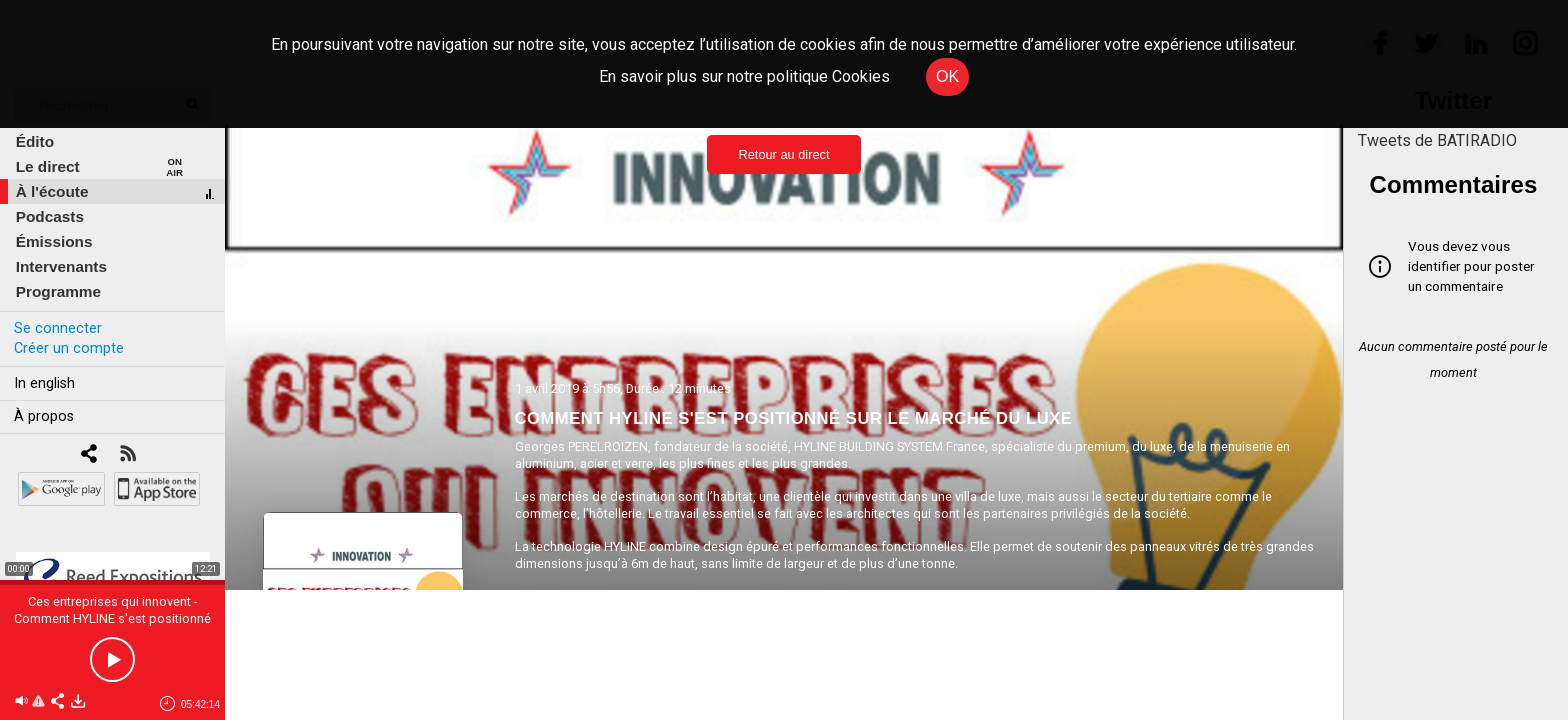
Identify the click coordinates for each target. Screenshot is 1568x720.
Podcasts (50, 216)
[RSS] (127, 455)
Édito (35, 141)
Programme (58, 291)
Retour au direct (783, 154)
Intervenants (61, 266)
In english (44, 383)
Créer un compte (69, 348)
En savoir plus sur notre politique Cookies (744, 76)
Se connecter (58, 328)
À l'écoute (52, 191)
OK (947, 76)
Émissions (54, 241)
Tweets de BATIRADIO (1437, 140)
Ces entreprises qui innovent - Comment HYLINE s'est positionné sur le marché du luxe (112, 618)
